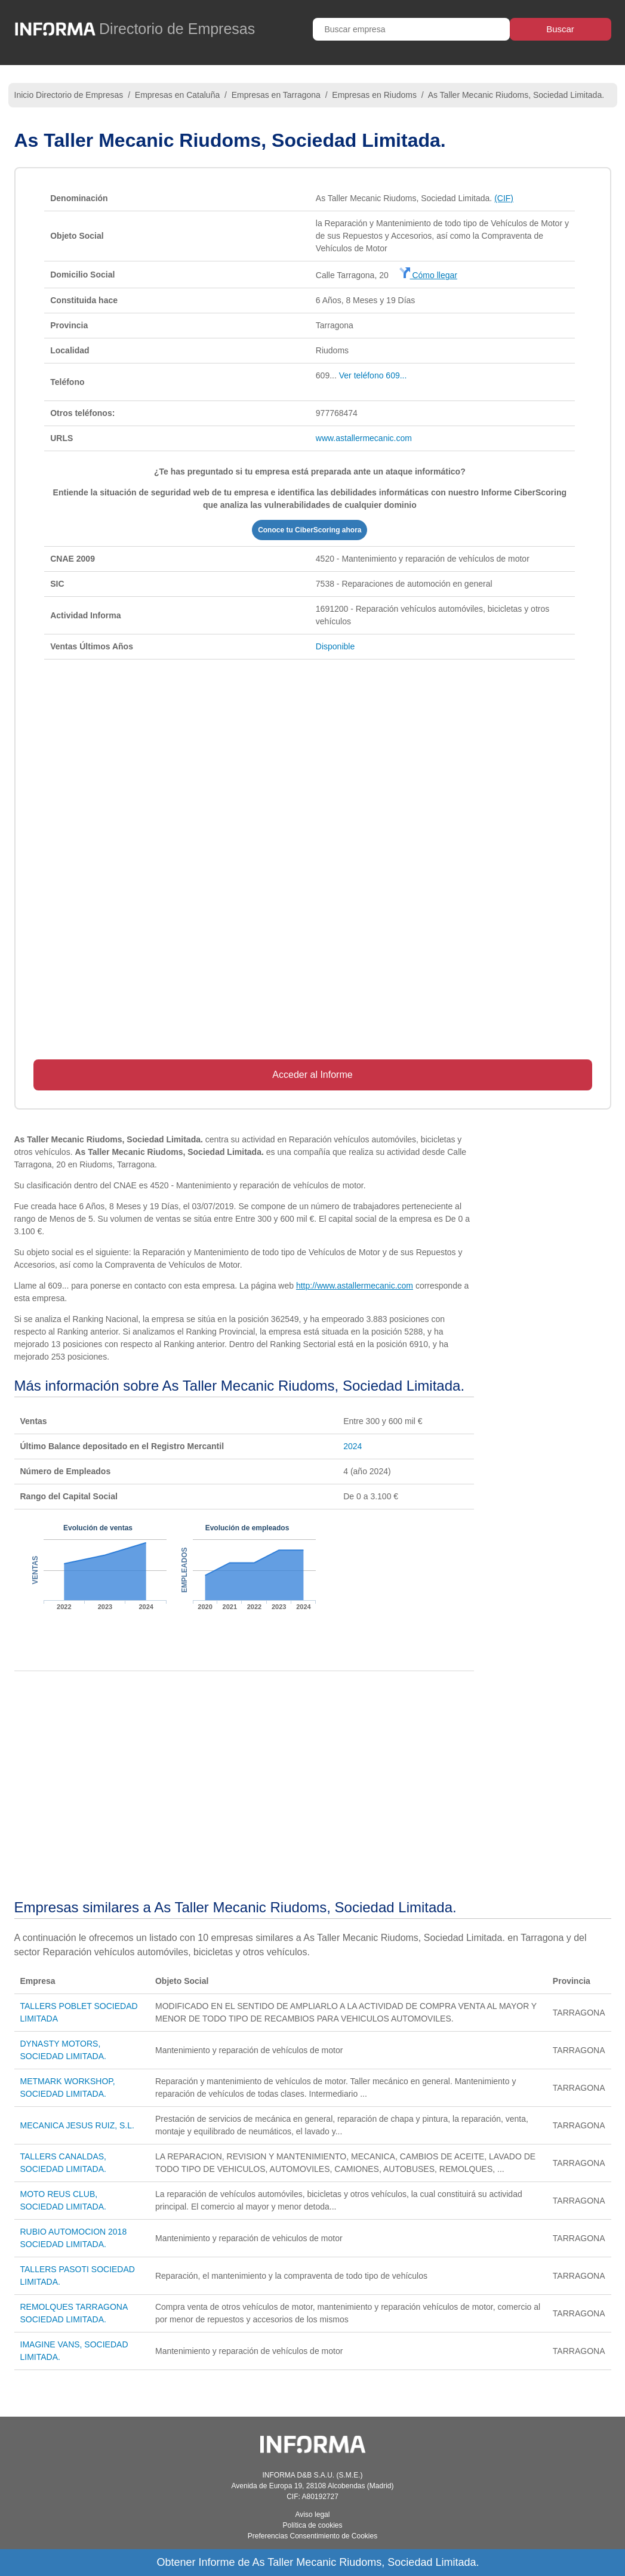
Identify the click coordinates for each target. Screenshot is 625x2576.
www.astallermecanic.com (364, 438)
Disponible (335, 646)
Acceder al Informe (312, 1075)
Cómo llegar (428, 275)
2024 (352, 1446)
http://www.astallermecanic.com (354, 1285)
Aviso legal (312, 2514)
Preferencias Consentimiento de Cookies (312, 2536)
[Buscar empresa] (411, 29)
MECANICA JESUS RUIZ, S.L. (77, 2125)
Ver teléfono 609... (373, 375)
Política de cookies (312, 2525)
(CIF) (503, 198)
